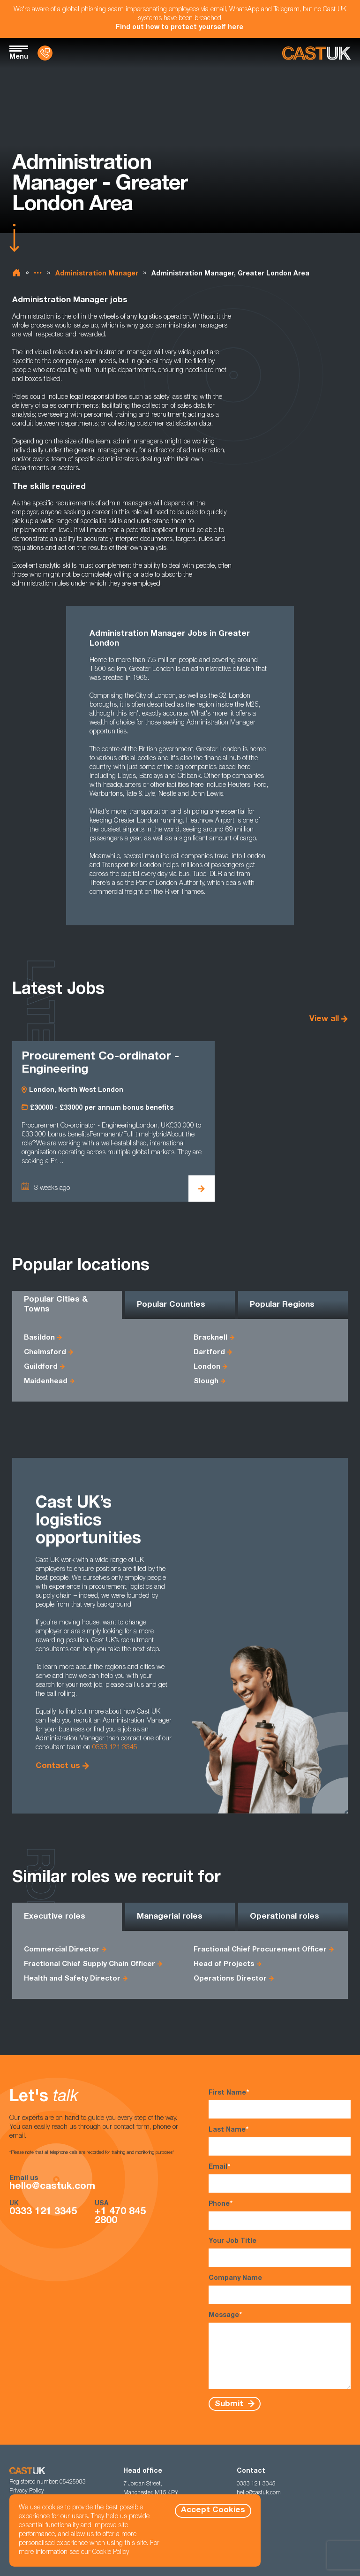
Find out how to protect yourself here (179, 27)
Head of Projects (224, 1964)
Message (280, 2350)
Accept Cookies (213, 2511)
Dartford (209, 1352)
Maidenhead (46, 1381)
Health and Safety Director (72, 1978)
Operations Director (230, 1978)
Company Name (280, 2289)
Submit (230, 2404)
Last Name (280, 2141)
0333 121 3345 (114, 1748)
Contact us (58, 1766)
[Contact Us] (45, 53)
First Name (280, 2104)
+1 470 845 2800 (120, 2216)
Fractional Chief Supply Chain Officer (89, 1964)
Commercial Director (61, 1949)
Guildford (41, 1367)
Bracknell (210, 1337)
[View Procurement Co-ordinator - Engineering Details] (201, 1188)
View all (324, 1019)
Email (280, 2178)
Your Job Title (280, 2252)
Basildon (39, 1337)
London (207, 1367)
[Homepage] (316, 53)
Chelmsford (45, 1352)
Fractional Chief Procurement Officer (260, 1949)
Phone (280, 2215)
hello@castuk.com (52, 2186)
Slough (206, 1381)
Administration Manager (96, 274)
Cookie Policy (110, 2552)
